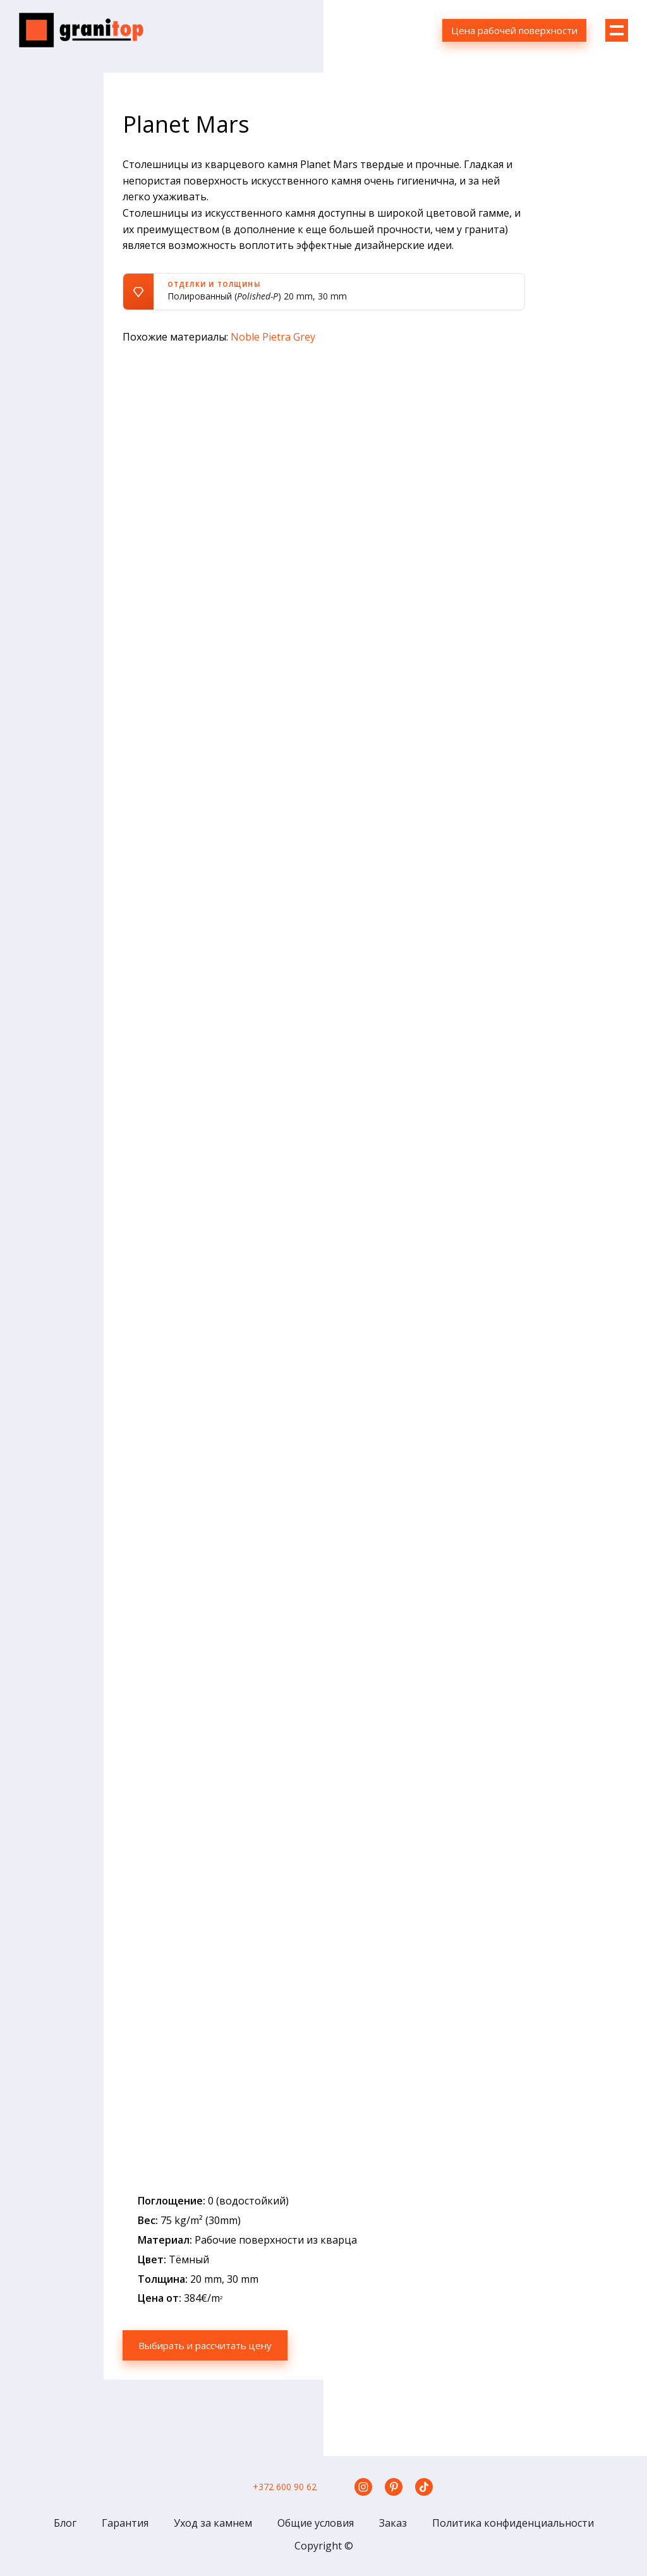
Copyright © (323, 2546)
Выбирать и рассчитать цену (210, 2345)
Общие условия (315, 2523)
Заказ (393, 2523)
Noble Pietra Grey (273, 337)
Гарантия (125, 2523)
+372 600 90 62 (285, 2487)
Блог (65, 2523)
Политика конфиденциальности (513, 2523)
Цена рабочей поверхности (514, 30)
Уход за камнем (213, 2523)
